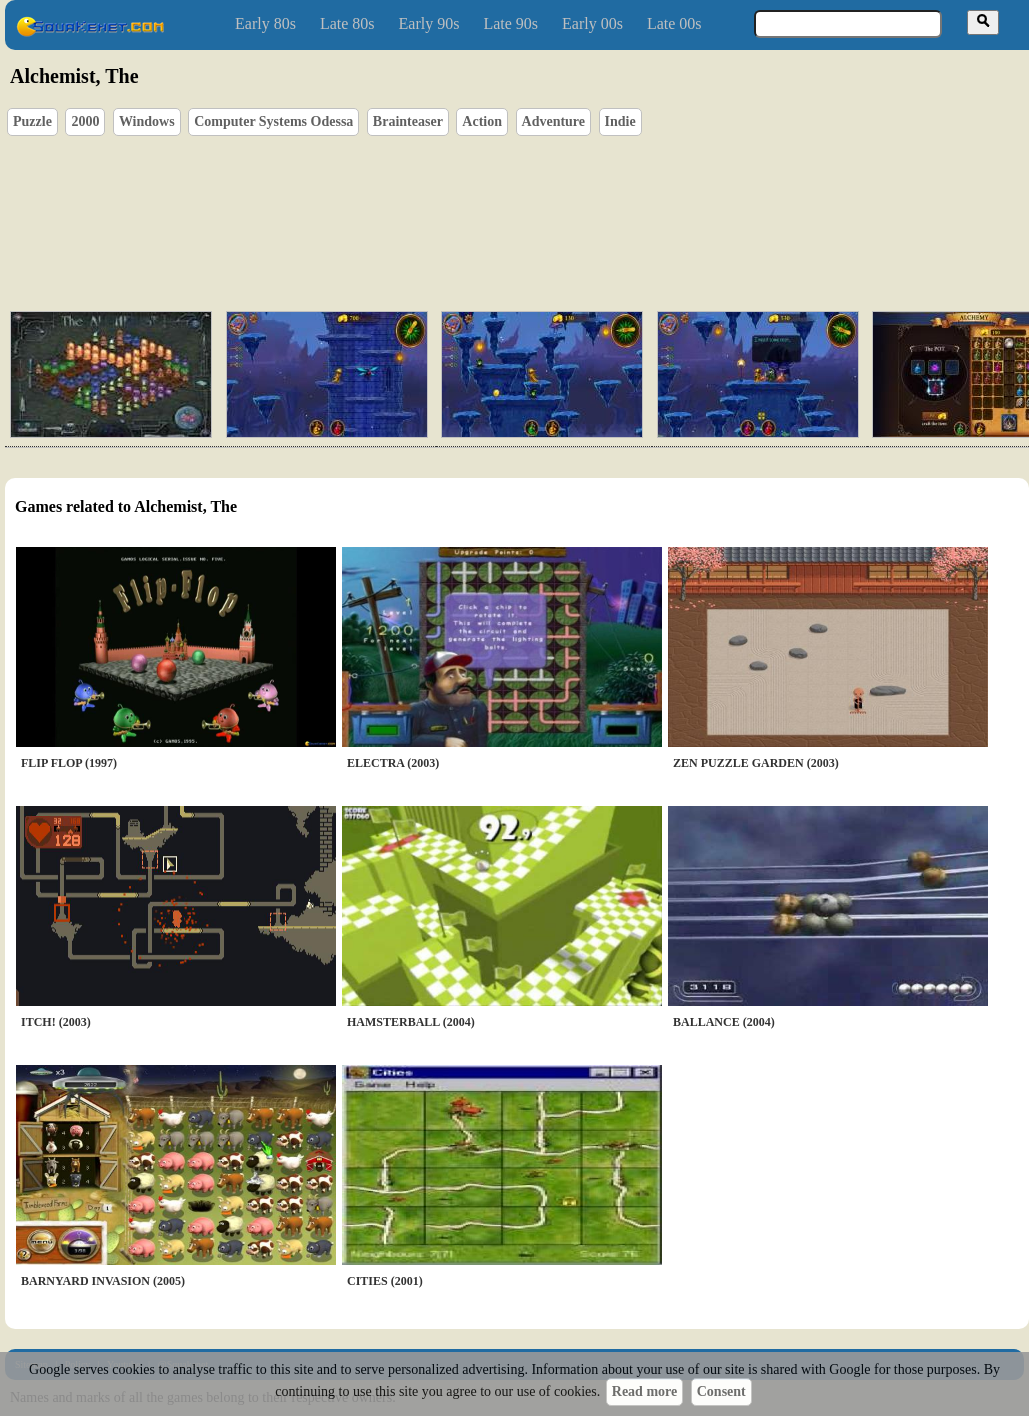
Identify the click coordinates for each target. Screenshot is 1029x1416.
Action (482, 121)
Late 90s (510, 23)
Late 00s (674, 23)
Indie (620, 121)
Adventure (554, 121)
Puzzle (32, 121)
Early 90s (429, 23)
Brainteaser (408, 121)
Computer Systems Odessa (273, 121)
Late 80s (347, 23)
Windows (147, 121)
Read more (644, 1391)
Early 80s (265, 23)
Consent (721, 1391)
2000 (85, 121)
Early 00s (592, 23)
